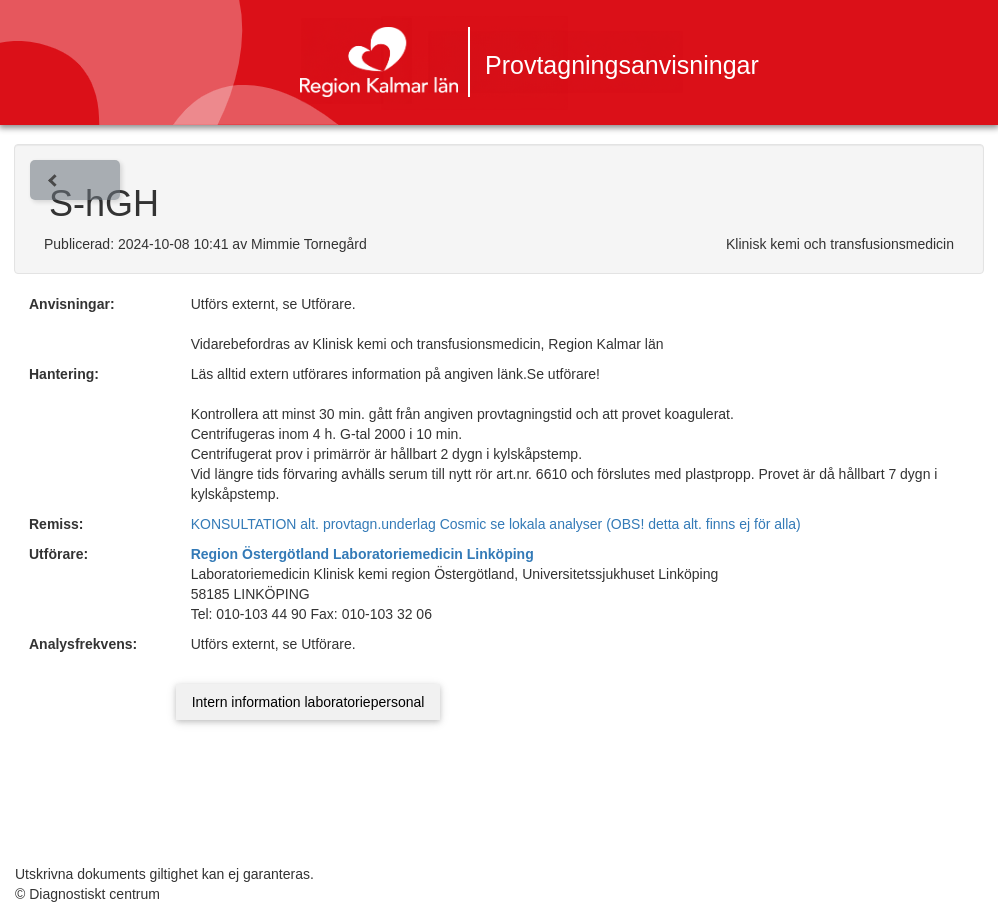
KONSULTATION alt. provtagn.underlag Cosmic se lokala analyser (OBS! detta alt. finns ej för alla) (496, 524)
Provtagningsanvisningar (622, 65)
